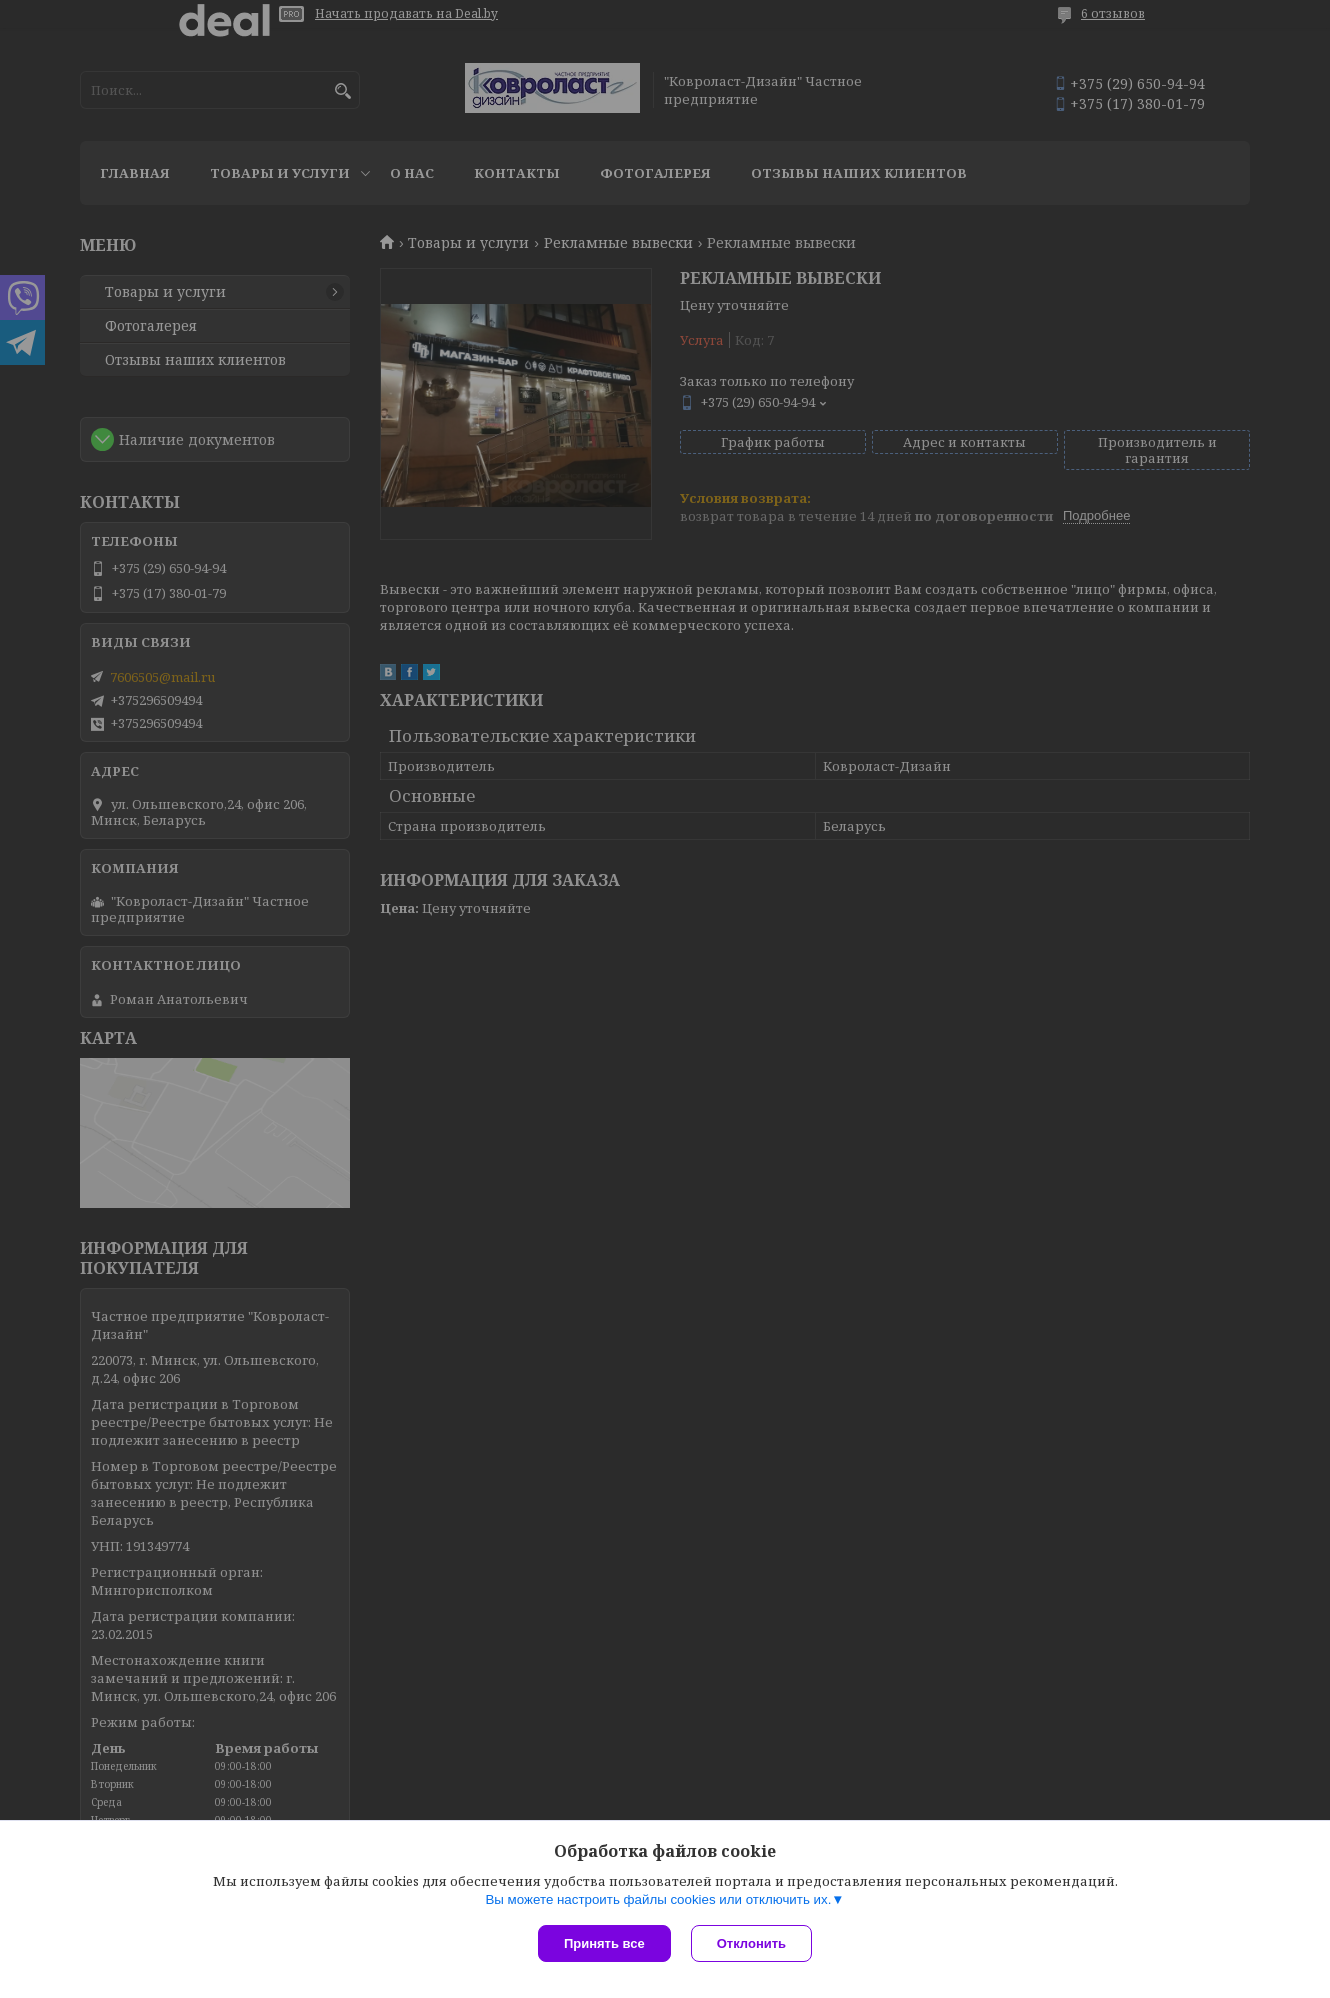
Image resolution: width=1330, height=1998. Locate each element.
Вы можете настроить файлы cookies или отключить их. (658, 1899)
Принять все (604, 1943)
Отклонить (751, 1943)
